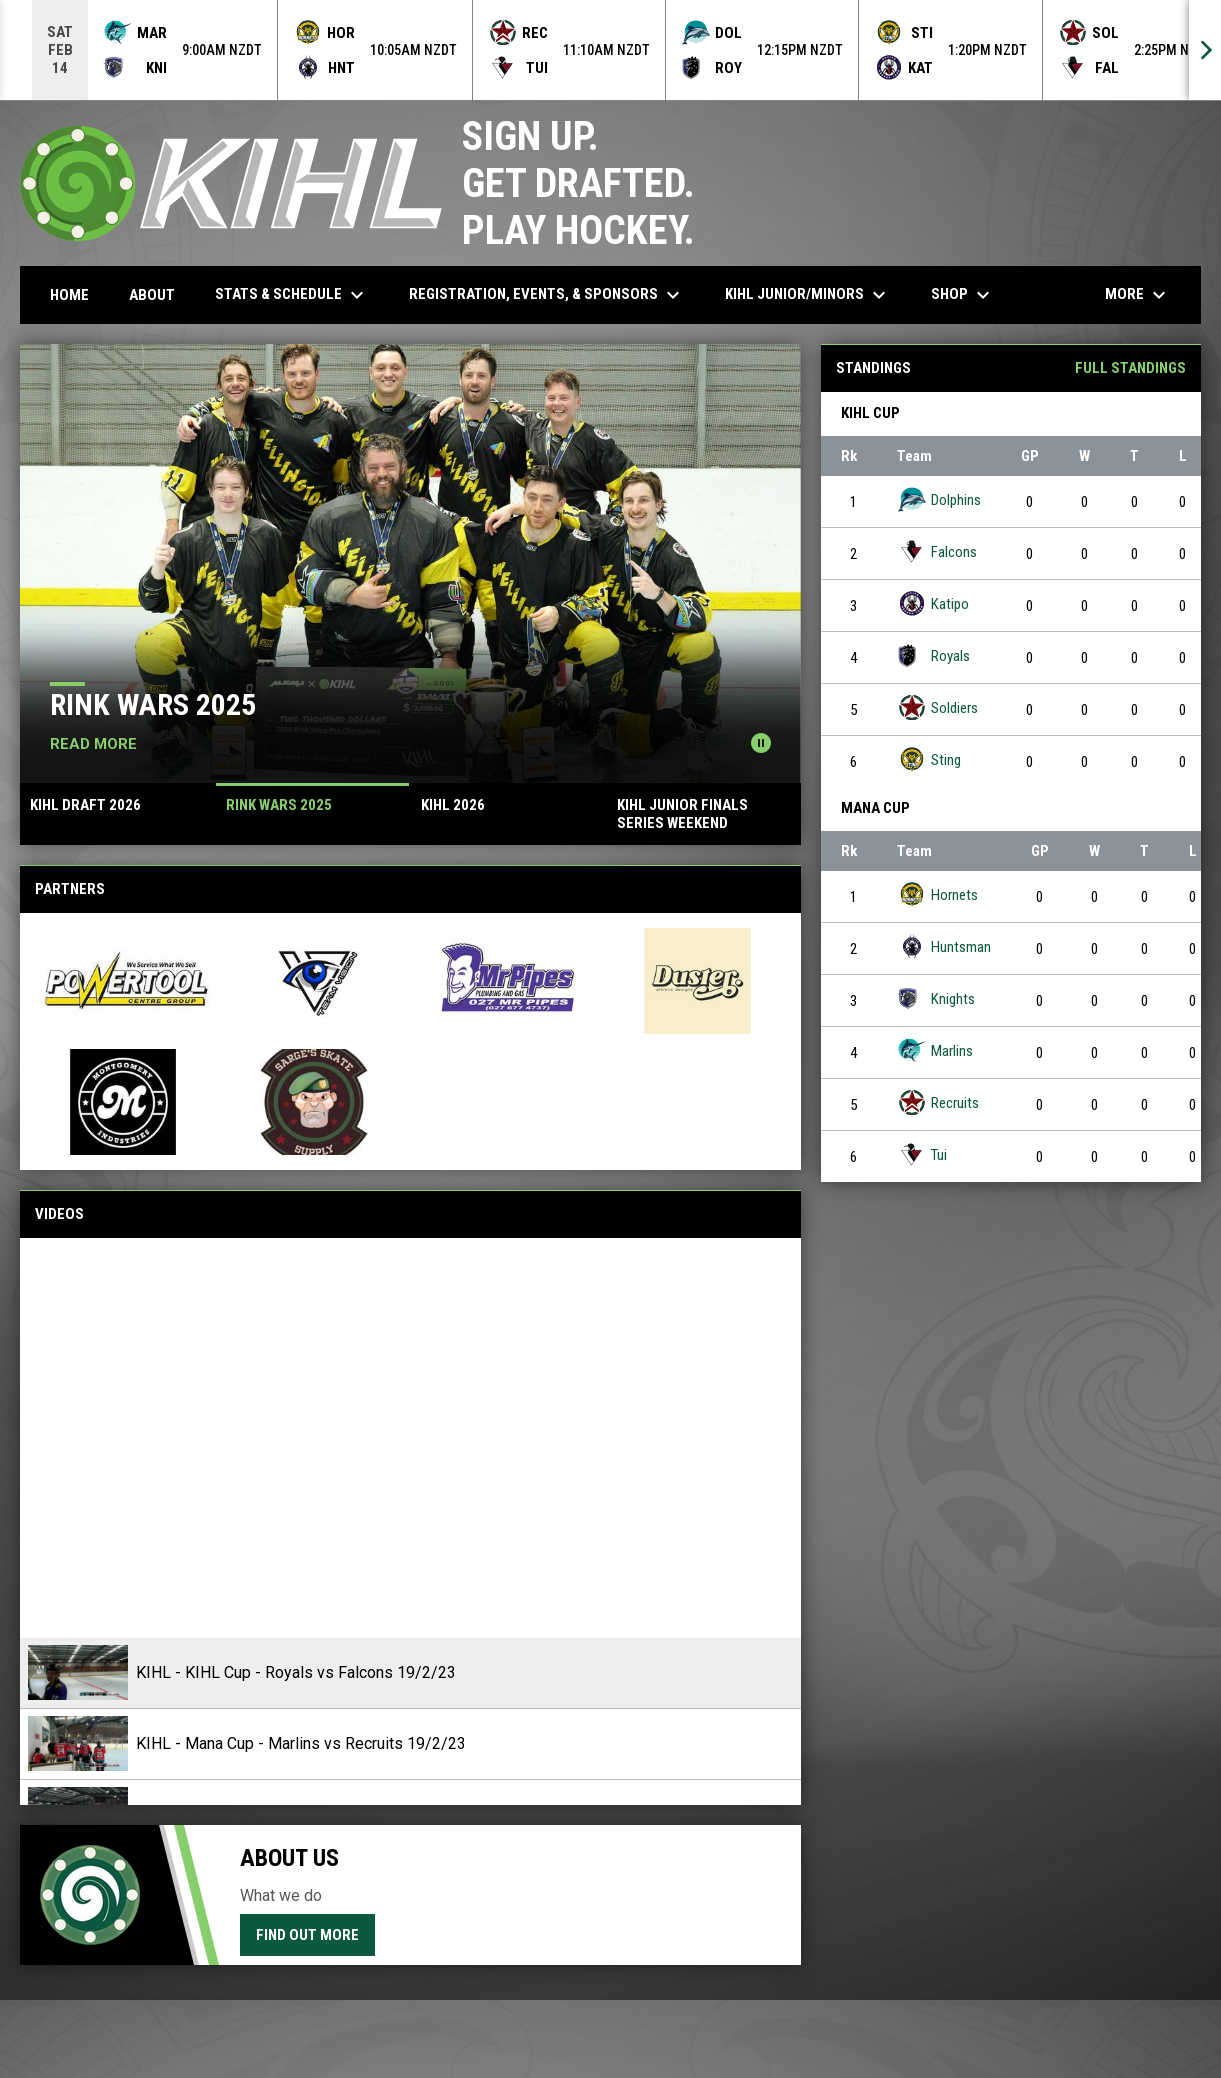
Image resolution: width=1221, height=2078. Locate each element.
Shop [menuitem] (963, 295)
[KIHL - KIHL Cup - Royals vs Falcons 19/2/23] (410, 1438)
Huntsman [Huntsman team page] (944, 946)
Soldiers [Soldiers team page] (937, 707)
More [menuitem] (1138, 295)
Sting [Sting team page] (929, 759)
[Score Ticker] (610, 50)
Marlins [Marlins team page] (935, 1050)
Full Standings (1130, 368)
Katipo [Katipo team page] (933, 603)
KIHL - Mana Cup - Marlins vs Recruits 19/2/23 (301, 1743)
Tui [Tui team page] (922, 1154)
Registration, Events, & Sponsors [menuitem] (547, 295)
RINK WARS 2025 (153, 704)
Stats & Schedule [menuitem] (292, 295)
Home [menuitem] (69, 295)
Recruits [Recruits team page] (938, 1102)
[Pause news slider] (761, 743)
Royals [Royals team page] (933, 655)
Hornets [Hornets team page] (937, 894)
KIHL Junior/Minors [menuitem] (808, 295)
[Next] (1205, 50)
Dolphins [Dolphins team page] (939, 499)
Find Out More (307, 1935)
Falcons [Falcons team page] (937, 551)
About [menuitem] (152, 295)
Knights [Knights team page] (936, 998)
